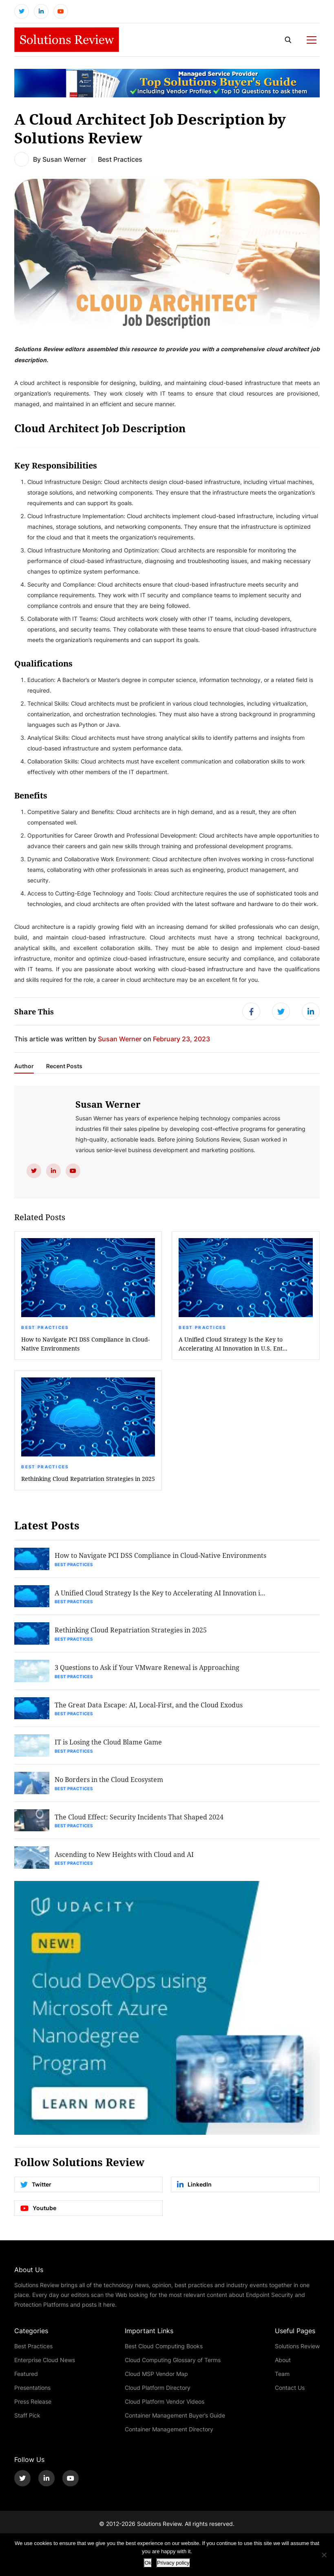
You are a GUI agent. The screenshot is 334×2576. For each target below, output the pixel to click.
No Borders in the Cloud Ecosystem (109, 1786)
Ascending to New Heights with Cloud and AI (125, 1861)
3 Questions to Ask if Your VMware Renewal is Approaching (147, 1672)
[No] (324, 2555)
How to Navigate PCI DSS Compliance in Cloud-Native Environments (85, 1346)
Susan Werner (64, 160)
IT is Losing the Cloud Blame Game (109, 1748)
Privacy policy (173, 2563)
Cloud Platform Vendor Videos (164, 2409)
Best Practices (45, 1330)
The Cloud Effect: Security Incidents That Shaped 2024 (139, 1823)
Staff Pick (27, 2422)
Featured (26, 2381)
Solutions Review (297, 2353)
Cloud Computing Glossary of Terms (173, 2367)
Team (282, 2381)
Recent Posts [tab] (64, 1068)
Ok (147, 2563)
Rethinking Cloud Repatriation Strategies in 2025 (88, 1481)
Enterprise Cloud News (44, 2367)
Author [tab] (24, 1068)
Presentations (32, 2395)
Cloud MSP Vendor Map (156, 2381)
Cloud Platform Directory (157, 2395)
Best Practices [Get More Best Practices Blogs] (120, 160)
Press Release (32, 2409)
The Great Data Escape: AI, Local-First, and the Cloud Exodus (149, 1710)
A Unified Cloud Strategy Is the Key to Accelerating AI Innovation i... (160, 1596)
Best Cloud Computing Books (164, 2353)
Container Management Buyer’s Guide (175, 2422)
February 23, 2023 (181, 1041)
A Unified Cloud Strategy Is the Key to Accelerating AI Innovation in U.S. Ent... (233, 1346)
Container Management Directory (169, 2436)
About (283, 2367)
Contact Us (290, 2395)
